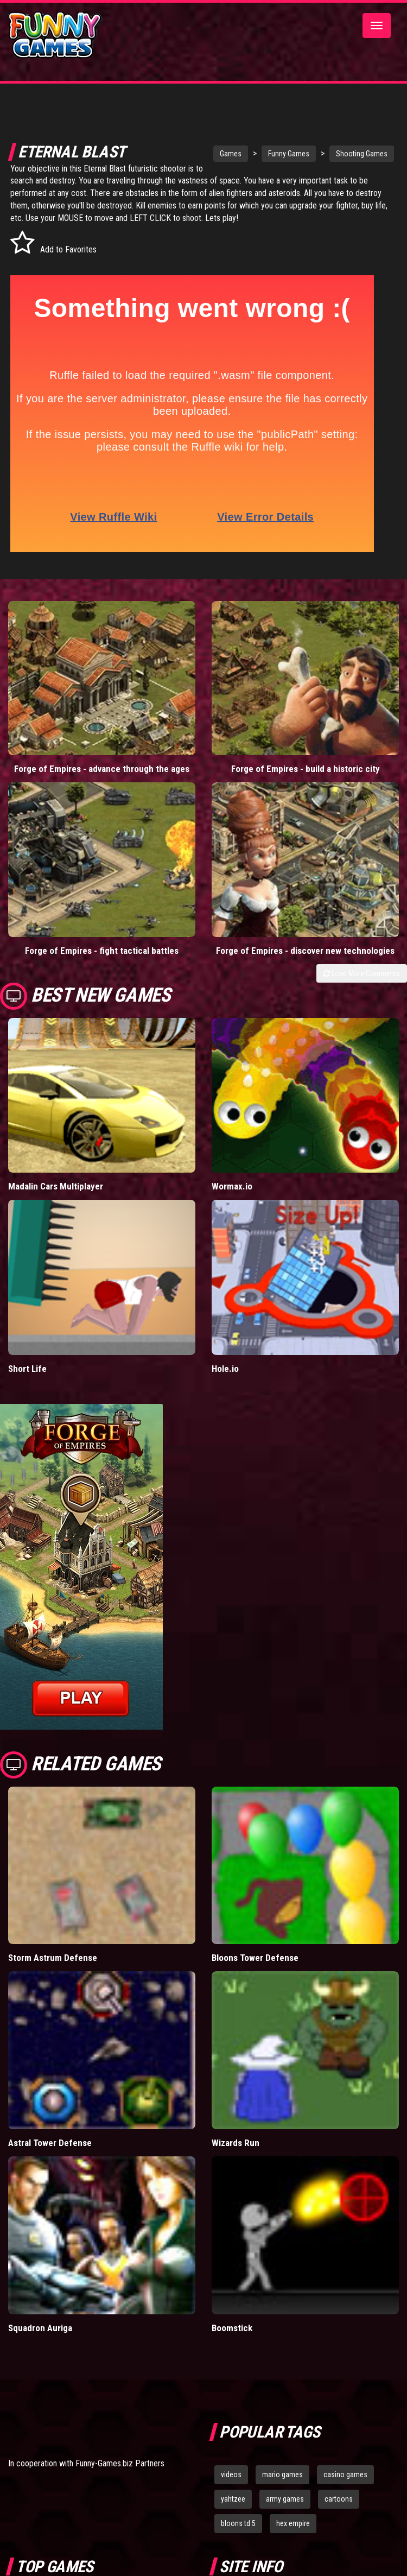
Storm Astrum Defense (52, 1957)
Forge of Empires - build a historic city (305, 768)
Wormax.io (232, 1186)
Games (219, 153)
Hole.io (225, 1368)
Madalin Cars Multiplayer (55, 1186)
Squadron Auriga (40, 2327)
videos (231, 2474)
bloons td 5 (238, 2523)
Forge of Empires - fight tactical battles (102, 950)
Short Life (27, 1368)
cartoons (339, 2499)
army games (285, 2499)
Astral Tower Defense (50, 2142)
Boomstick (232, 2327)
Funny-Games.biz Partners (119, 2463)
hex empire (293, 2523)
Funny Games (277, 153)
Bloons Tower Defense (255, 1957)
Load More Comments (361, 973)
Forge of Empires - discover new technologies (305, 950)
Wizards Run (235, 2142)
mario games (282, 2474)
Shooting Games (350, 153)
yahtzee (233, 2499)
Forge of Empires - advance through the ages (101, 768)
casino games (345, 2474)
